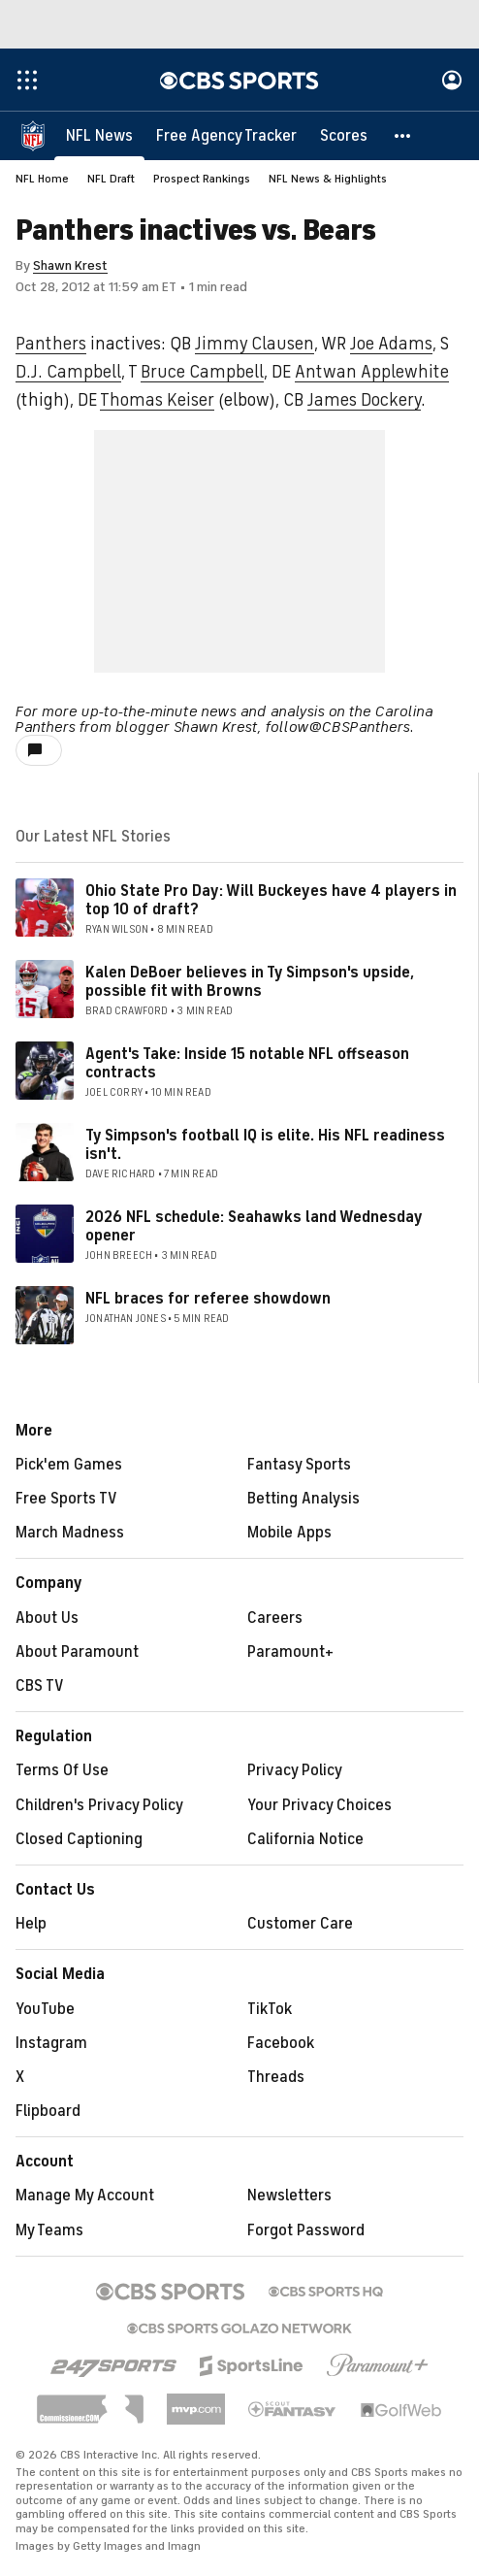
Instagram (51, 2043)
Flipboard (48, 2111)
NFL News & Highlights (328, 178)
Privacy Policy (294, 1770)
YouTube (45, 2009)
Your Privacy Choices (319, 1805)
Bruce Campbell (202, 371)
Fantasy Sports (299, 1464)
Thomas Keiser (157, 400)
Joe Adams (391, 343)
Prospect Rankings (201, 178)
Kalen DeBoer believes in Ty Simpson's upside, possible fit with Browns (249, 982)
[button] (403, 136)
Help (31, 1923)
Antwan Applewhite (372, 371)
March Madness (70, 1532)
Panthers (51, 343)
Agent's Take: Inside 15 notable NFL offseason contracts (247, 1063)
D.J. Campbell (68, 371)
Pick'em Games (69, 1464)
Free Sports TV (66, 1498)
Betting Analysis (303, 1498)
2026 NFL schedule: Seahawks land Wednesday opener (253, 1226)
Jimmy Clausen (254, 343)
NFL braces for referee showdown (208, 1298)
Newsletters (289, 2195)
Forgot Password (306, 2230)
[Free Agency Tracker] (226, 136)
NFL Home (42, 178)
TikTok (269, 2009)
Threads (275, 2077)
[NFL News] (99, 136)
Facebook (280, 2043)
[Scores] (343, 136)
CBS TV (40, 1686)
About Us (47, 1618)
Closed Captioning (79, 1839)
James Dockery (364, 400)
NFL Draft (111, 178)
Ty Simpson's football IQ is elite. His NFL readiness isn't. (265, 1145)
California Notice (305, 1839)
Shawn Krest (70, 265)
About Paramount (77, 1652)
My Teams (49, 2230)
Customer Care (300, 1923)
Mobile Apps (289, 1532)
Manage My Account (85, 2195)
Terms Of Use (62, 1770)
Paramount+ (290, 1652)
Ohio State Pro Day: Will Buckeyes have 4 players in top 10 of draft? (271, 900)
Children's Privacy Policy (99, 1805)
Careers (275, 1618)
